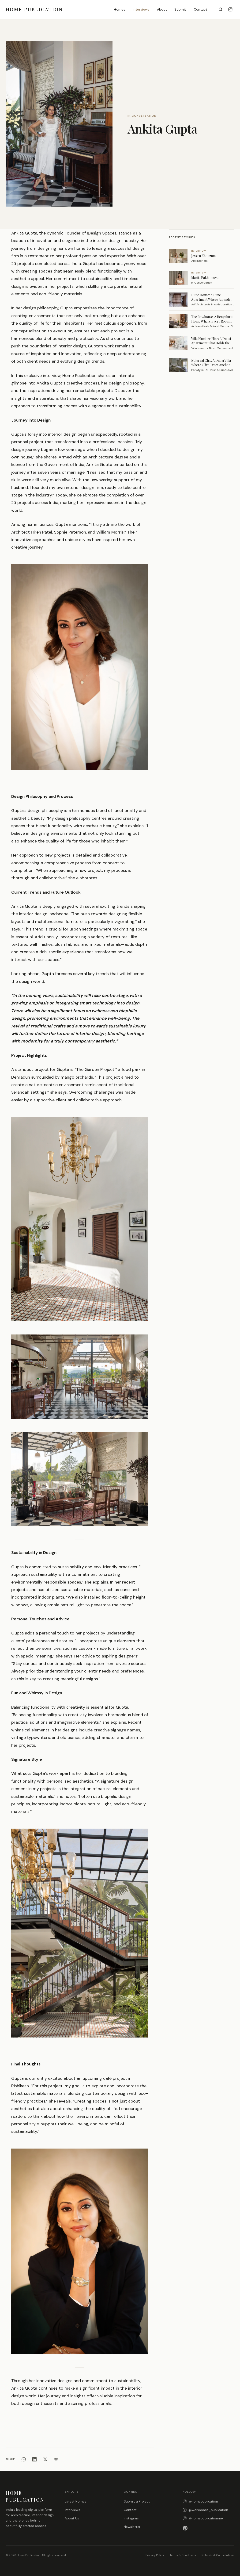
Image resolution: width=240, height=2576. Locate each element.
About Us (72, 2518)
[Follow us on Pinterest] (208, 2528)
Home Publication (34, 9)
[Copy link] (56, 2459)
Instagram (131, 2518)
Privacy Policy (155, 2555)
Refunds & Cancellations (218, 2555)
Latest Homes (75, 2501)
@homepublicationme (203, 2518)
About (162, 9)
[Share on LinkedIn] (34, 2459)
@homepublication (200, 2501)
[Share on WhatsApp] (24, 2459)
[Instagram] (230, 9)
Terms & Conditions (183, 2555)
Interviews (141, 9)
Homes (119, 9)
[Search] (221, 9)
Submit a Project (137, 2501)
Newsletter (132, 2527)
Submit (180, 9)
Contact (200, 9)
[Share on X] (45, 2459)
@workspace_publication (205, 2510)
